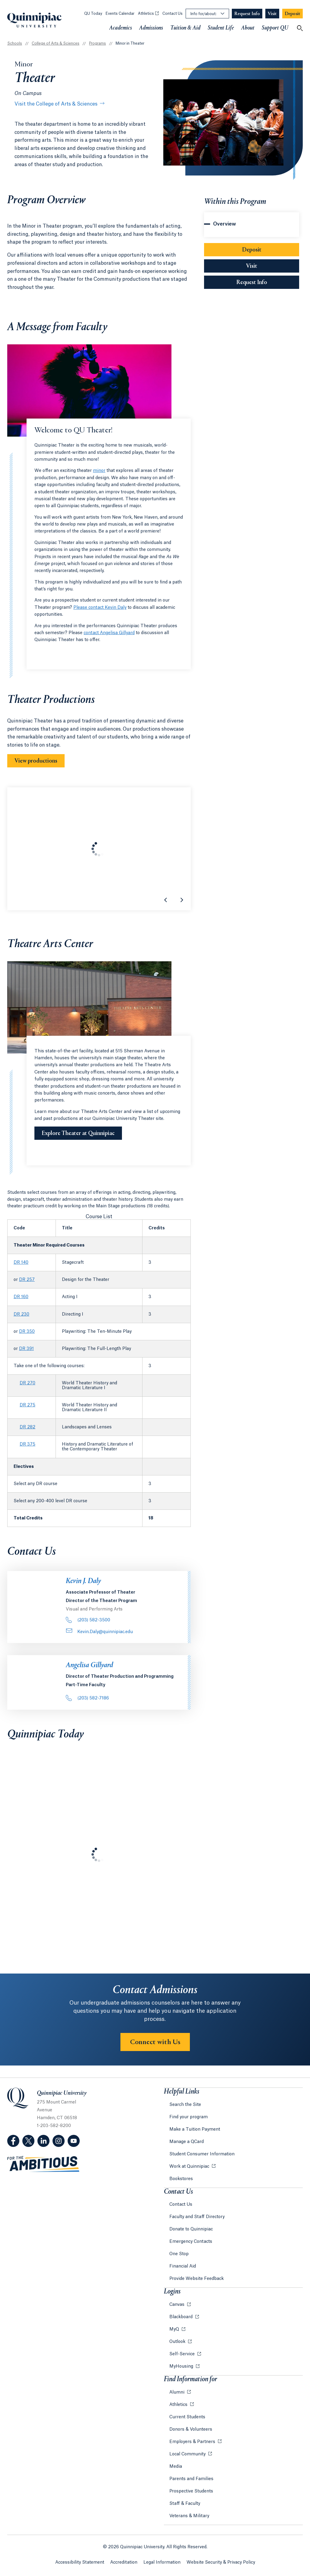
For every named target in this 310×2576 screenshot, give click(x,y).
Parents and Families (191, 2479)
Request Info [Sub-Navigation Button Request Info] (267, 282)
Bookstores (181, 2179)
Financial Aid (182, 2266)
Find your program (188, 2117)
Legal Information (162, 2562)
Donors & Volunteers (190, 2429)
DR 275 (27, 1405)
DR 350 (27, 1331)
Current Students (187, 2417)
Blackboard (181, 2317)
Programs (97, 43)
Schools (14, 43)
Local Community (188, 2454)
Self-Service (182, 2354)
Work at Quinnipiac (189, 2166)
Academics (120, 28)
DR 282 (27, 1427)
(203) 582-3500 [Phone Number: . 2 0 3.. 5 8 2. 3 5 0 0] (88, 1620)
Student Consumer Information (202, 2154)
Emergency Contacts (190, 2241)
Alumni (177, 2392)
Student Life (221, 28)
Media (175, 2466)
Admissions (151, 28)
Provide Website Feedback (196, 2279)
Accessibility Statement (79, 2562)
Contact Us (172, 13)
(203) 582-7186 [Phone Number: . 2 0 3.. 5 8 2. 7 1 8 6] (87, 1698)
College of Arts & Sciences (55, 43)
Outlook (178, 2342)
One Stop (179, 2254)
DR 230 (21, 1314)
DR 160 (21, 1297)
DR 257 (27, 1280)
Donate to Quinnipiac (191, 2229)
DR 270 (27, 1383)
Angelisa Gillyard (89, 1665)
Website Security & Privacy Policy (221, 2562)
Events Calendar (120, 13)
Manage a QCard (186, 2142)
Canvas (177, 2305)
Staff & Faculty (184, 2504)
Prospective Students (191, 2491)
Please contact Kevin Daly (99, 607)
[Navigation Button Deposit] (292, 14)
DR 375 (27, 1444)
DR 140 (21, 1262)
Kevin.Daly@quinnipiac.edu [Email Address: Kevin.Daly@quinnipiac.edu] (99, 1631)
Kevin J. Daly (83, 1581)
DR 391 (26, 1349)
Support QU (275, 28)
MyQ (174, 2329)
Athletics (148, 13)
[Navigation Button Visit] (272, 14)
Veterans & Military (189, 2516)
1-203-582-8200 (54, 2126)
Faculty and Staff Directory (197, 2217)
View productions (35, 761)
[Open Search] (299, 28)
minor (99, 471)
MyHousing (181, 2366)
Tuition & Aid (185, 28)
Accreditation (123, 2562)
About (247, 28)
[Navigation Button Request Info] (247, 14)
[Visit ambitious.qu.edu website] (43, 2164)
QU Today (93, 13)
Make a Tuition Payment (194, 2129)
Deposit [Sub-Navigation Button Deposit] (251, 250)
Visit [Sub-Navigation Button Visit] (251, 266)
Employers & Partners (192, 2442)
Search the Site (185, 2105)
